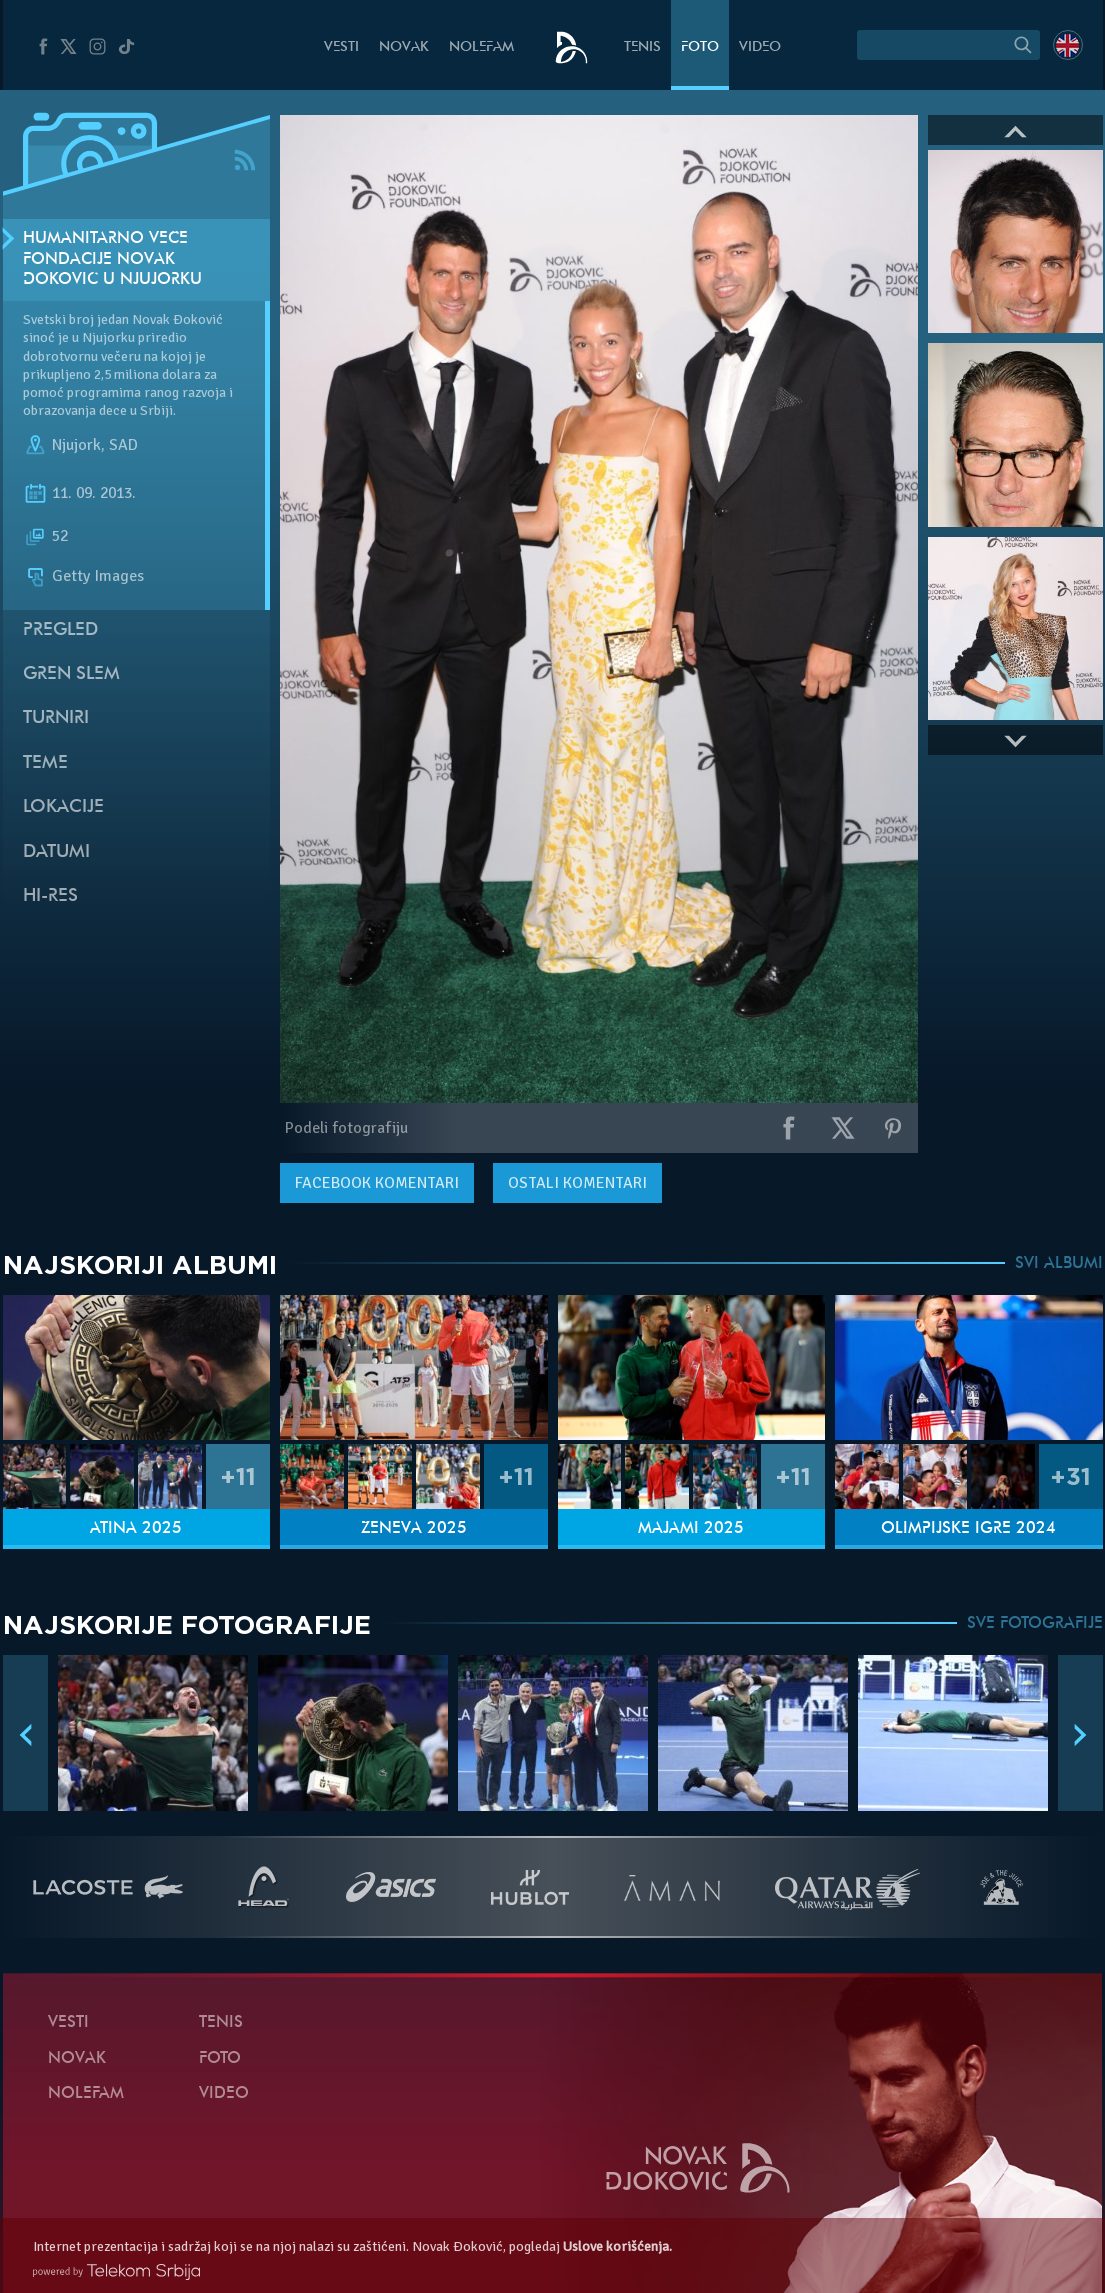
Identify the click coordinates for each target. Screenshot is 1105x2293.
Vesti (341, 47)
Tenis (642, 47)
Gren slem (71, 674)
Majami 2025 (691, 1529)
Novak (404, 47)
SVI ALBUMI (1059, 1264)
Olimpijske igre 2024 (968, 1529)
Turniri (56, 718)
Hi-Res (50, 896)
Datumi (56, 852)
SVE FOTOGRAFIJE (1035, 1624)
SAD (123, 445)
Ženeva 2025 (414, 1529)
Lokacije (63, 807)
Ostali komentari (577, 1183)
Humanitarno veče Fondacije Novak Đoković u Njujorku (112, 260)
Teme (45, 763)
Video (760, 47)
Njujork (76, 445)
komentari (377, 1183)
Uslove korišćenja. (617, 2246)
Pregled (60, 630)
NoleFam (481, 47)
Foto (700, 47)
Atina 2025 (136, 1529)
